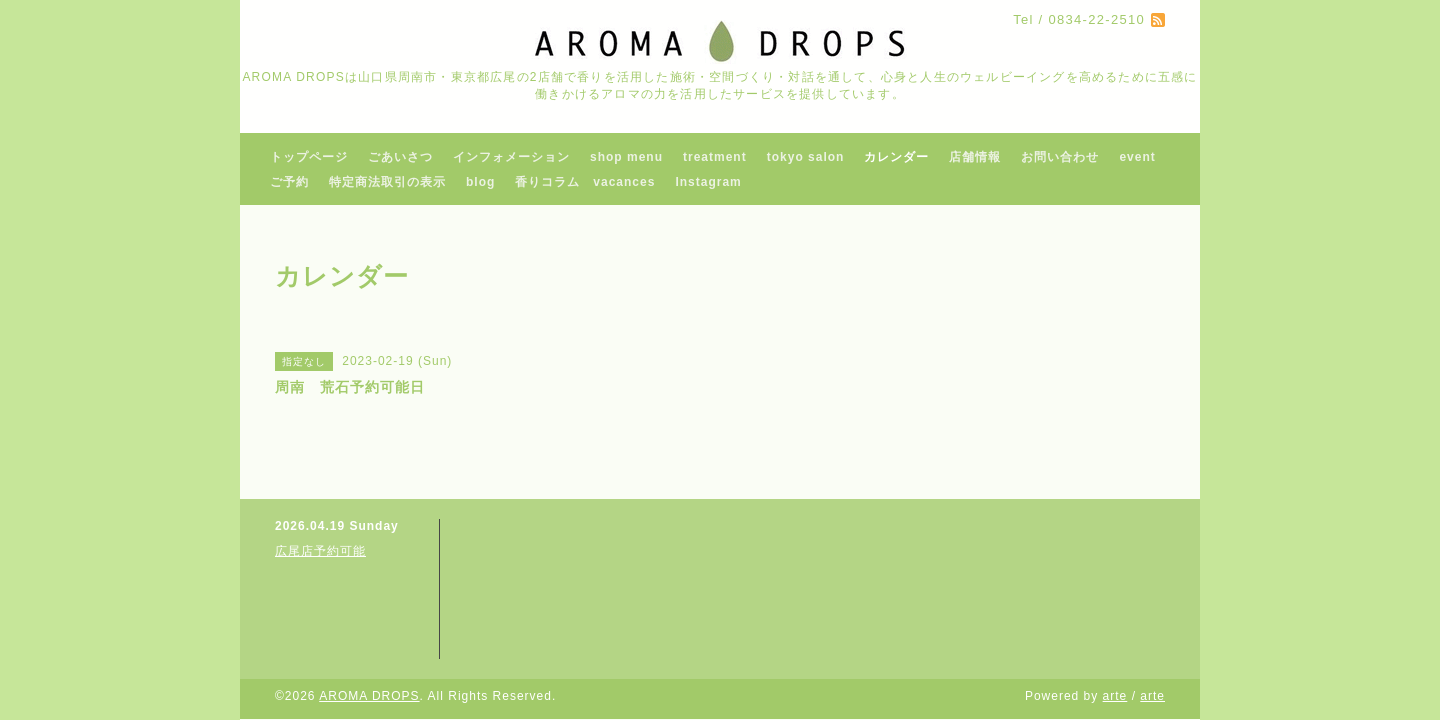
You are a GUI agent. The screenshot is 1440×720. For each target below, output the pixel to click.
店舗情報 (975, 157)
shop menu (626, 157)
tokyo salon (806, 157)
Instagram (708, 182)
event (1137, 157)
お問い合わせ (1060, 157)
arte (1115, 696)
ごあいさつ (400, 157)
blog (480, 182)
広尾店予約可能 (320, 551)
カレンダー (896, 157)
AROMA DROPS (369, 696)
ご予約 (289, 182)
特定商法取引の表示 (387, 182)
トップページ (309, 157)
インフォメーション (511, 157)
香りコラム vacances (585, 182)
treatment (715, 157)
